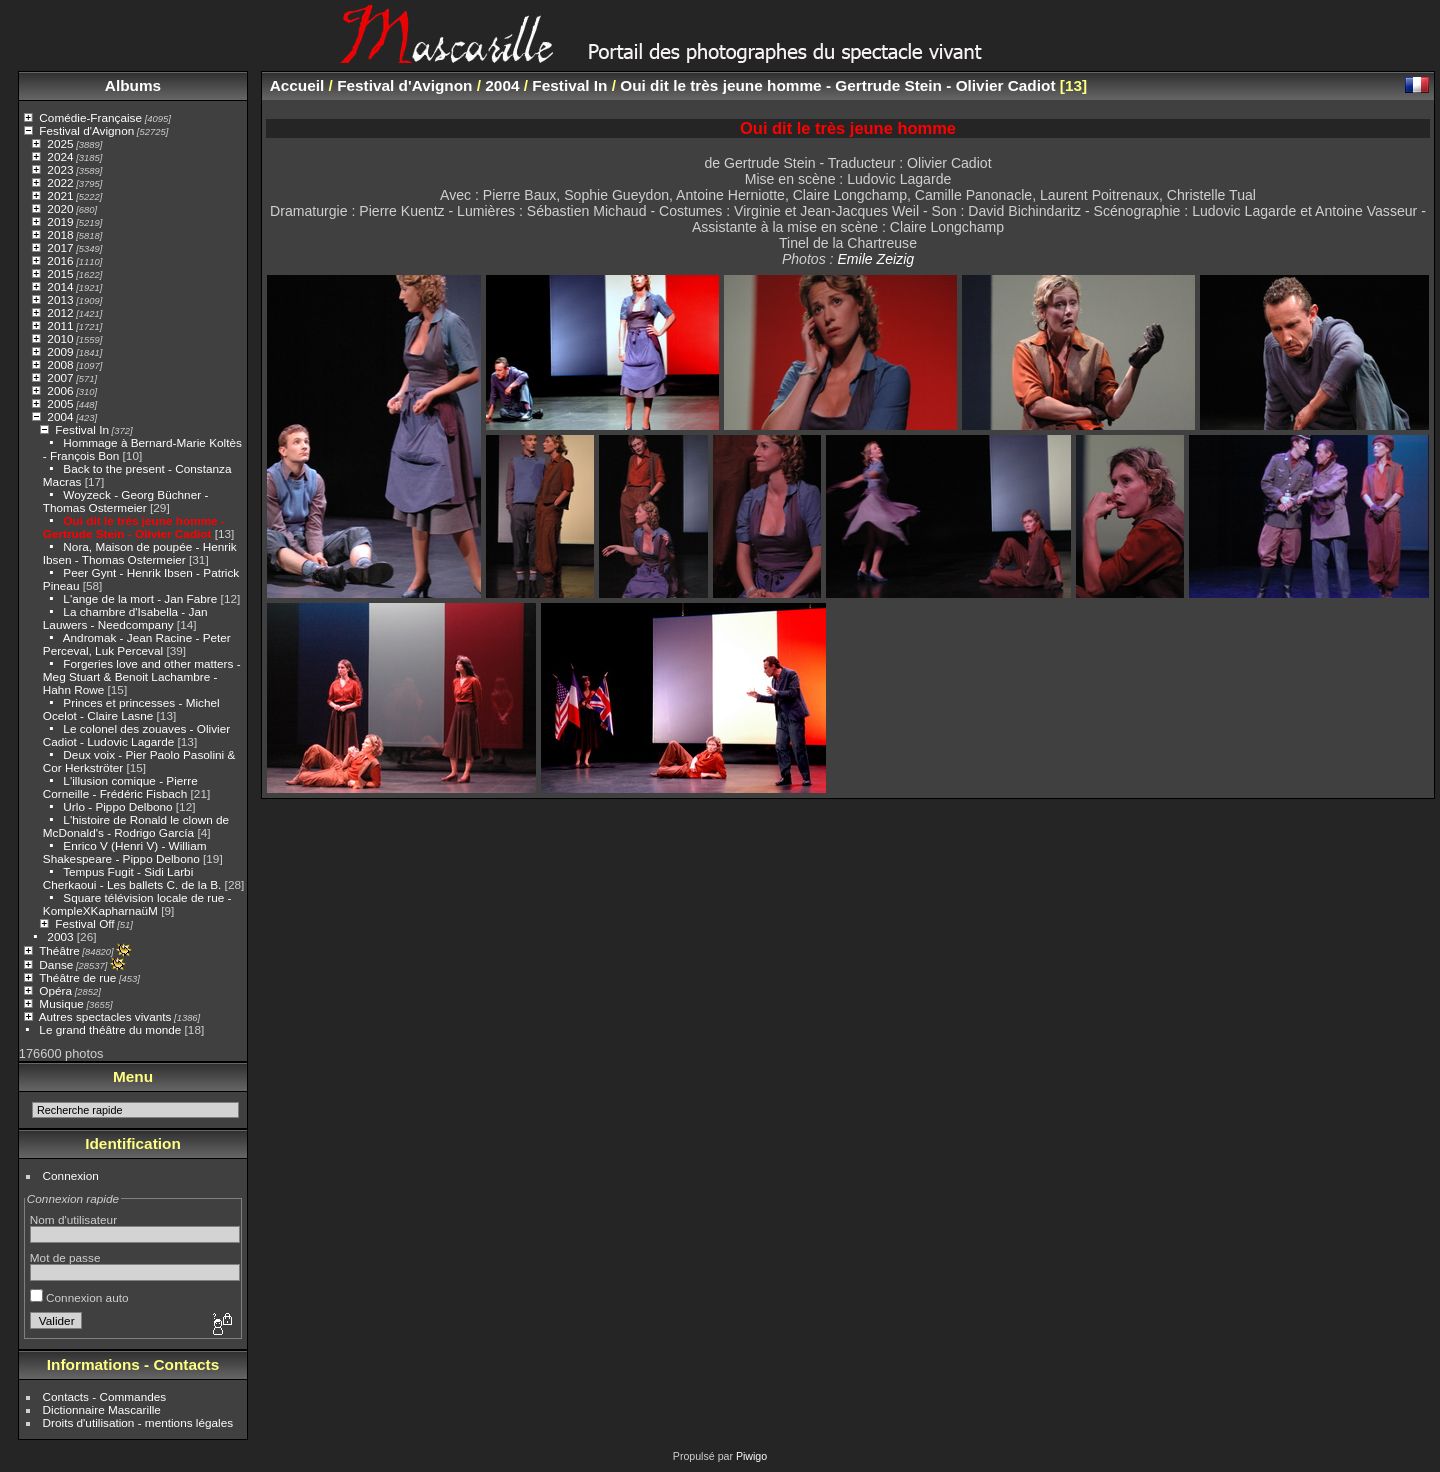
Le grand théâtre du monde (110, 1029)
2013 (60, 299)
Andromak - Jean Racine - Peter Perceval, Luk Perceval (137, 644)
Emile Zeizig (875, 259)
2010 (60, 338)
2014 (60, 286)
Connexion (71, 1175)
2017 (60, 247)
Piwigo (751, 1456)
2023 (60, 169)
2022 (60, 182)
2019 (60, 221)
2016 (60, 260)
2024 (60, 156)
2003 (60, 936)
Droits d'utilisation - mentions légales (138, 1422)
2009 (60, 351)
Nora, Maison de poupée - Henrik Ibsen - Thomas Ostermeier (140, 553)
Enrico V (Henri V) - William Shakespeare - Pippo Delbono (125, 852)
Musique (61, 1003)
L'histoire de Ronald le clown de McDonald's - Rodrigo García (136, 826)
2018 (60, 234)
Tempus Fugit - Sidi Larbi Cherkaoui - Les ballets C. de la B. (132, 878)
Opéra (55, 990)
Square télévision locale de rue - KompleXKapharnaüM (137, 904)
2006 (60, 390)
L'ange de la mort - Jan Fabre (140, 598)
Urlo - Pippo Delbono (117, 806)
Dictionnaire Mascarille (102, 1409)
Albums (133, 85)
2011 (60, 325)
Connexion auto (79, 1297)
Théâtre (59, 950)
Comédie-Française (90, 117)
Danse (56, 964)
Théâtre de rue (77, 977)
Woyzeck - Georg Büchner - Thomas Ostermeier (126, 501)
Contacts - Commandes (105, 1396)
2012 (60, 312)
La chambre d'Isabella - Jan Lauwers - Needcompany (125, 618)
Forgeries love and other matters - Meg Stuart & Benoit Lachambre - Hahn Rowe (142, 676)
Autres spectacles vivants (105, 1016)
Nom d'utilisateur (73, 1219)
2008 (60, 364)
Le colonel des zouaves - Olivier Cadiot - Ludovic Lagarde (136, 735)
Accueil (297, 85)
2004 (60, 416)
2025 (60, 143)
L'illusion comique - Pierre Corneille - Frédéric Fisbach (120, 787)
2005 (60, 403)
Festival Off (84, 923)
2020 (60, 208)
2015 (60, 273)
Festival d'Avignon (86, 130)
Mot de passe (65, 1257)
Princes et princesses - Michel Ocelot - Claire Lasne (131, 709)
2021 (60, 195)
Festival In (82, 429)
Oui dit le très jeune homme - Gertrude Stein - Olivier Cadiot (134, 527)
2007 (60, 377)
